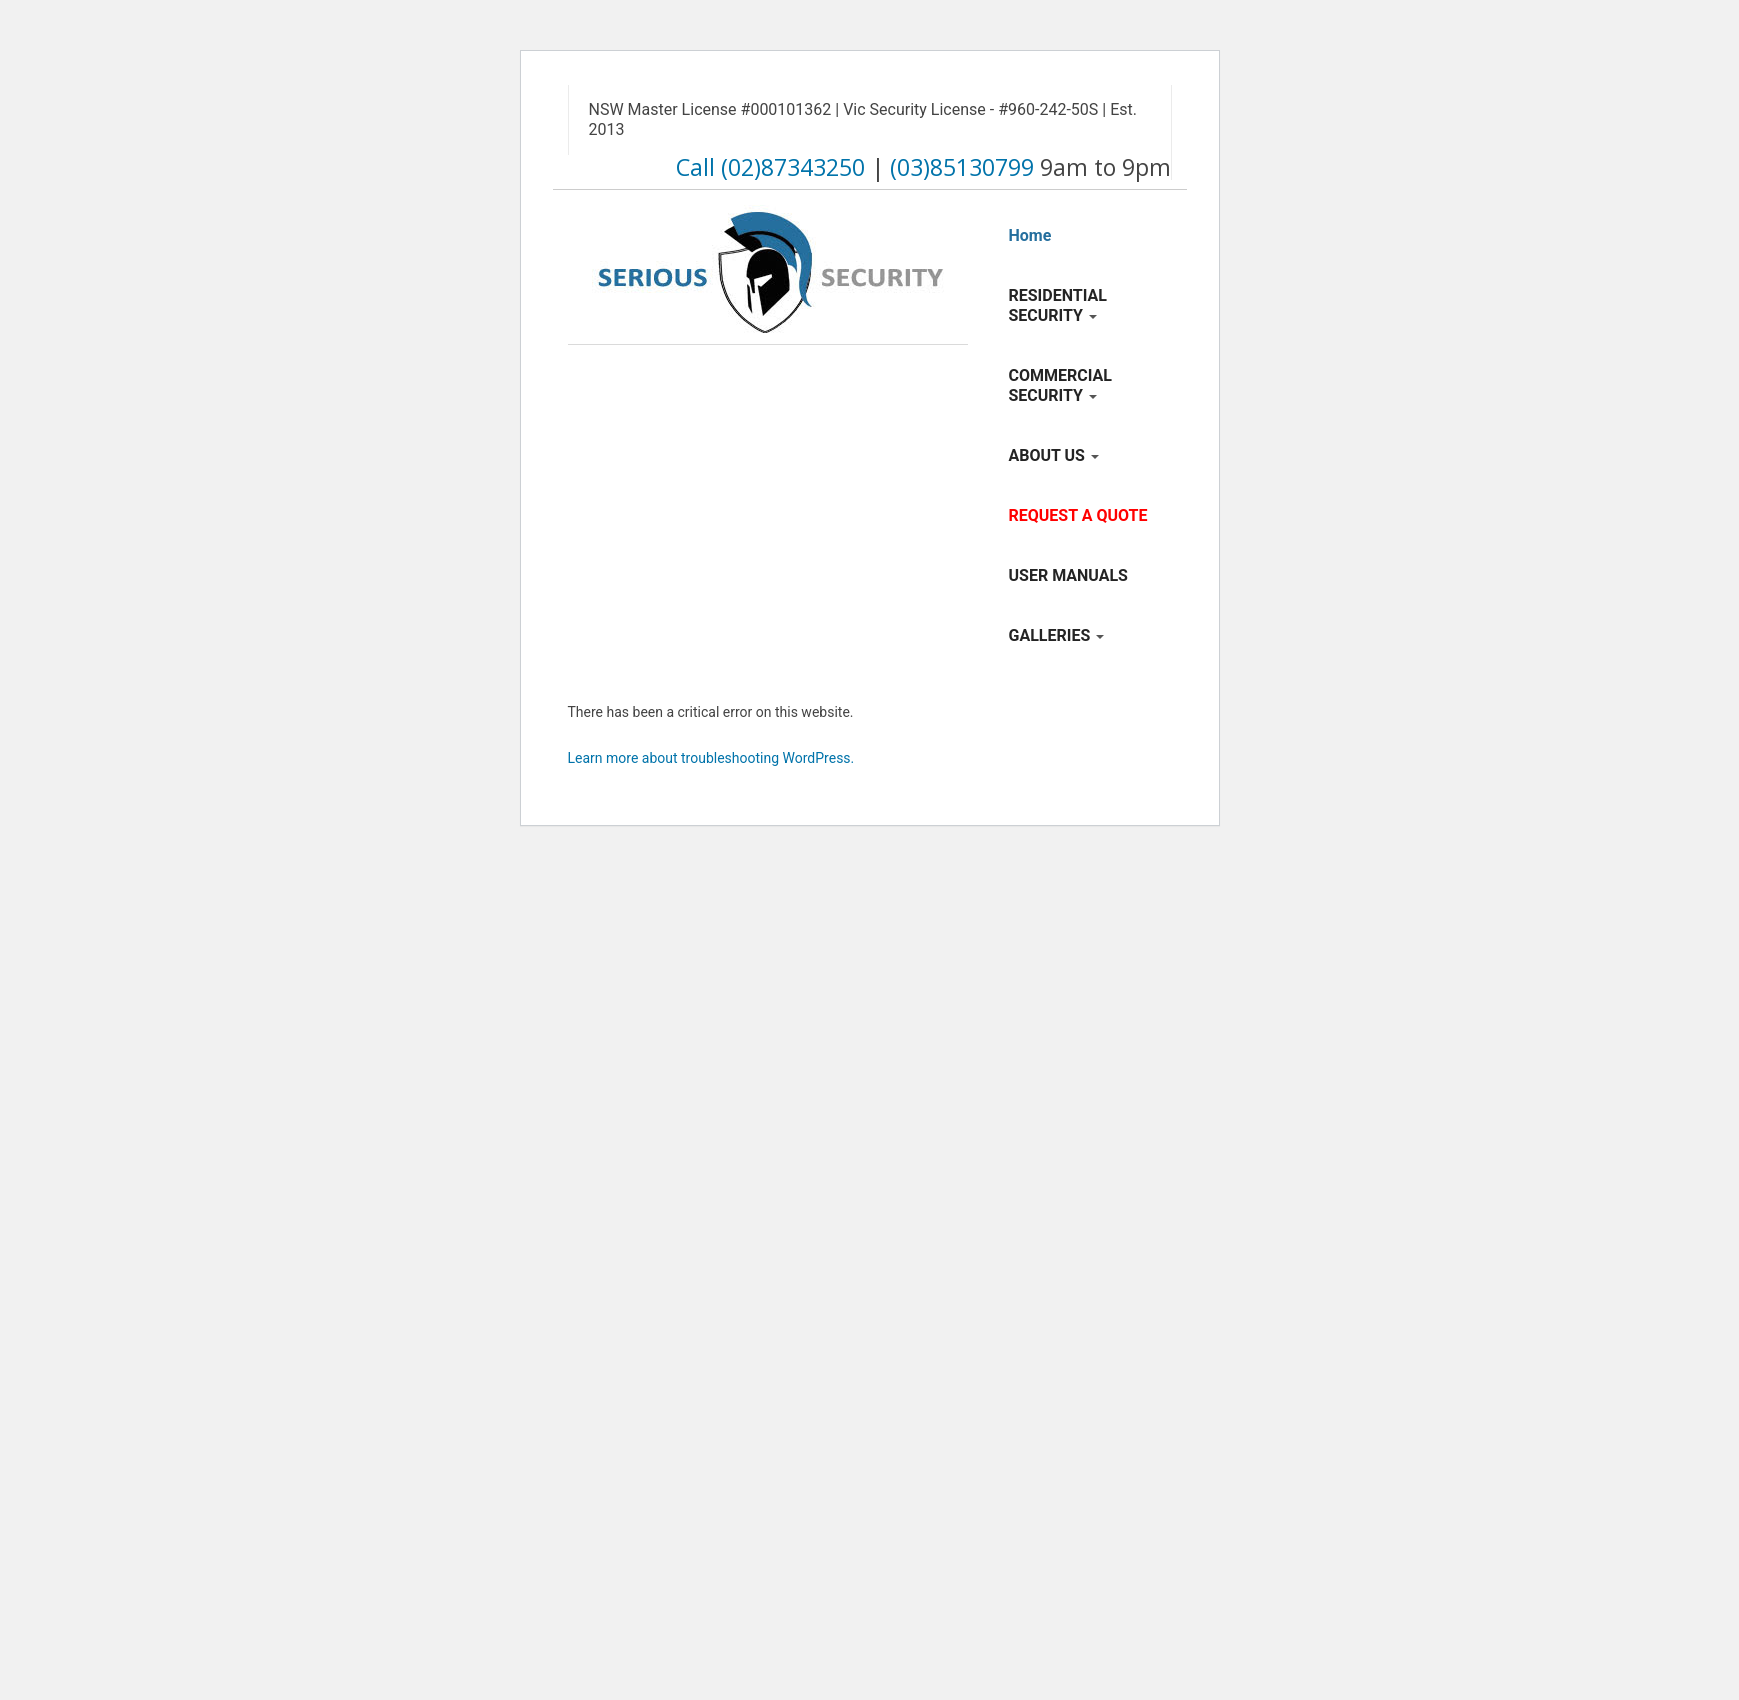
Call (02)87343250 (770, 167)
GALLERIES (1057, 635)
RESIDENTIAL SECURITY (1058, 305)
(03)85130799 (962, 167)
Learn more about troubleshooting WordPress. (711, 758)
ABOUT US (1054, 455)
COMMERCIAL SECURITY (1060, 385)
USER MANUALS (1068, 575)
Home (1030, 235)
